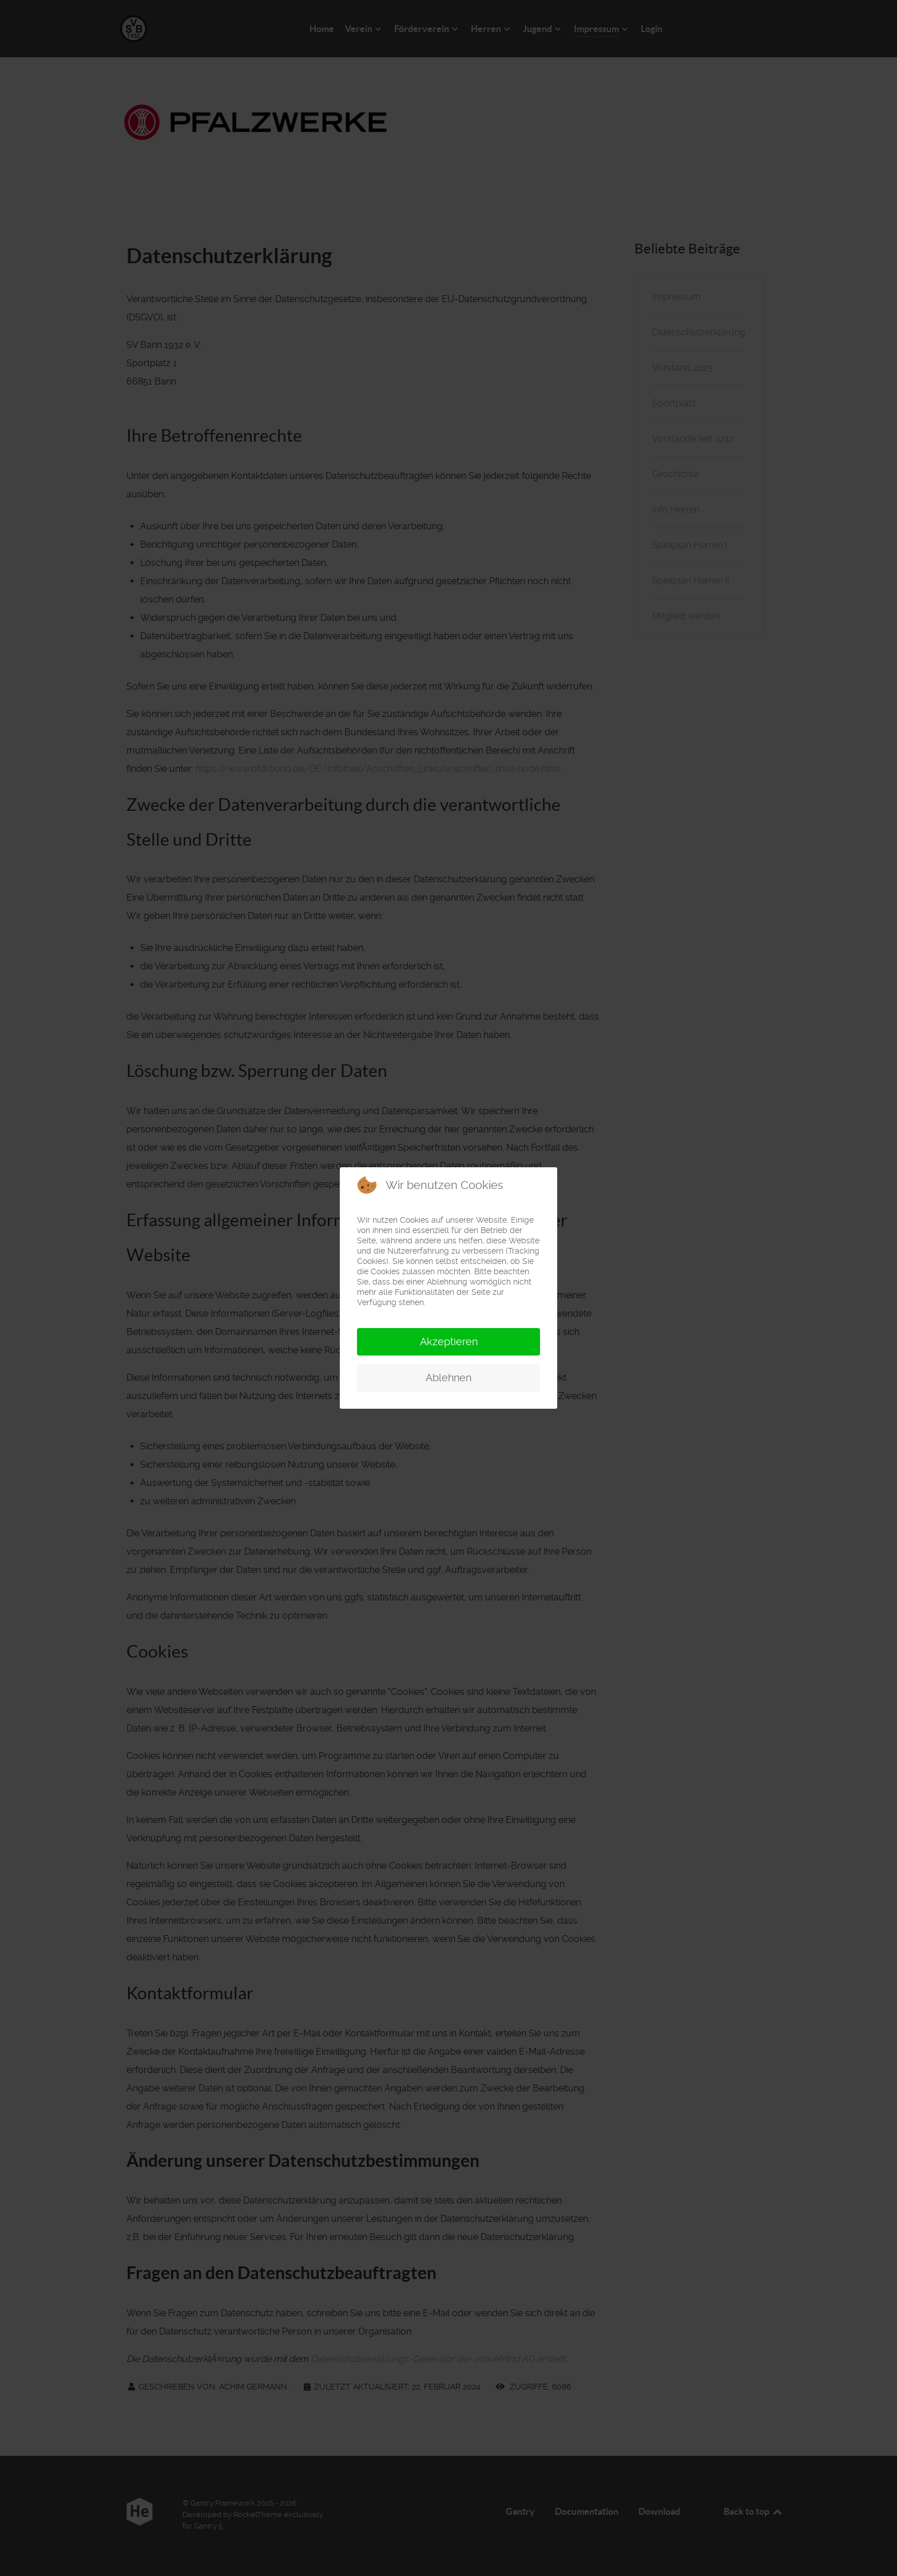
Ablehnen (448, 1378)
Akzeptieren (449, 1341)
